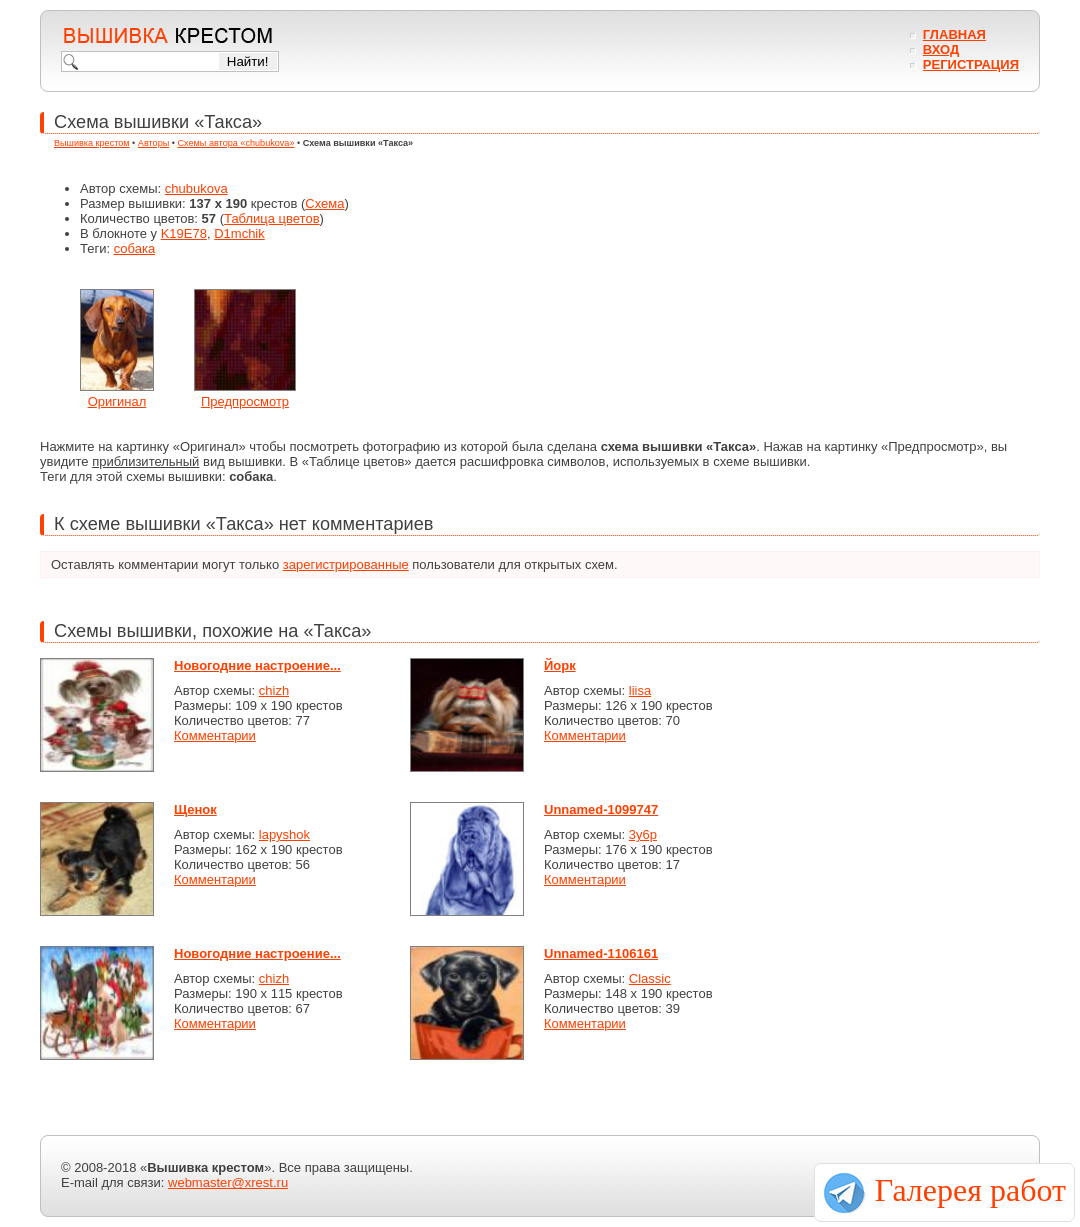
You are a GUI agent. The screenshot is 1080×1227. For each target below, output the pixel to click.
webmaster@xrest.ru (228, 1182)
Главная (954, 34)
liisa (640, 690)
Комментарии (215, 735)
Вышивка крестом (92, 143)
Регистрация (971, 64)
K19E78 (184, 233)
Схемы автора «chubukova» (236, 143)
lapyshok (284, 834)
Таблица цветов (272, 218)
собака (134, 248)
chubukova (196, 188)
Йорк (560, 665)
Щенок (195, 809)
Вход (941, 49)
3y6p (643, 834)
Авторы (153, 143)
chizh (274, 690)
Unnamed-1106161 (601, 953)
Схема (324, 203)
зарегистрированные (346, 564)
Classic (650, 978)
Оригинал (117, 401)
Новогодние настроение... (257, 665)
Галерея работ (970, 1190)
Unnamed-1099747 (601, 809)
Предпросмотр (245, 401)
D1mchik (239, 233)
